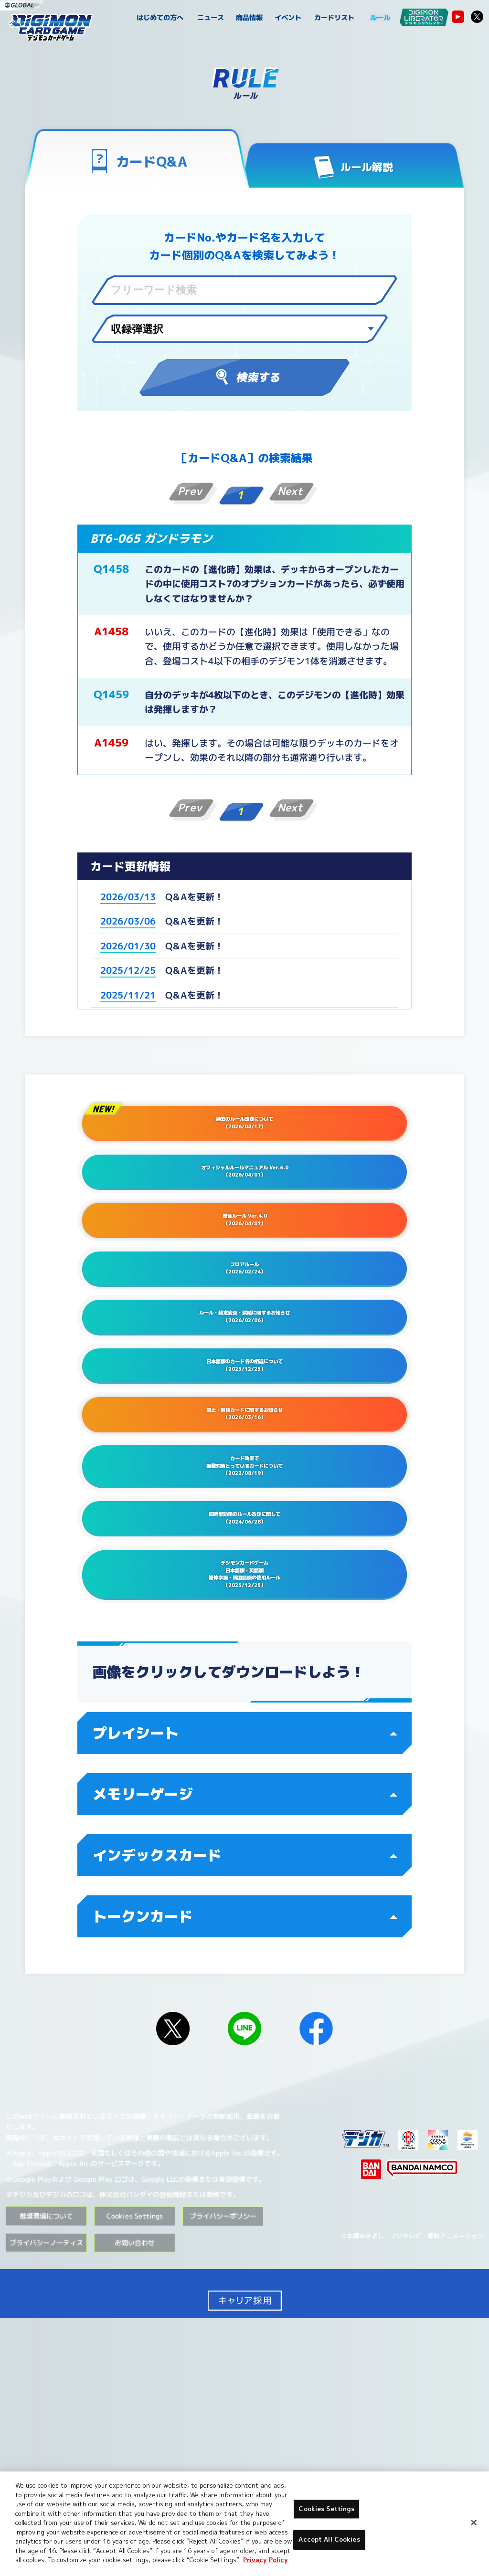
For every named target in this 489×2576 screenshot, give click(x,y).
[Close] (473, 2522)
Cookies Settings (326, 2508)
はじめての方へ (160, 17)
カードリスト (334, 17)
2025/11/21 (128, 995)
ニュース (211, 17)
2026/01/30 (128, 946)
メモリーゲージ (245, 2052)
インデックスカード (245, 2113)
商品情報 (249, 17)
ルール (380, 17)
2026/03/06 (128, 921)
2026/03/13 (128, 897)
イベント (288, 17)
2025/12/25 (128, 970)
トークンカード (245, 2174)
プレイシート (245, 1991)
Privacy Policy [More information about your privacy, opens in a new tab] (265, 2559)
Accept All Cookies (329, 2539)
